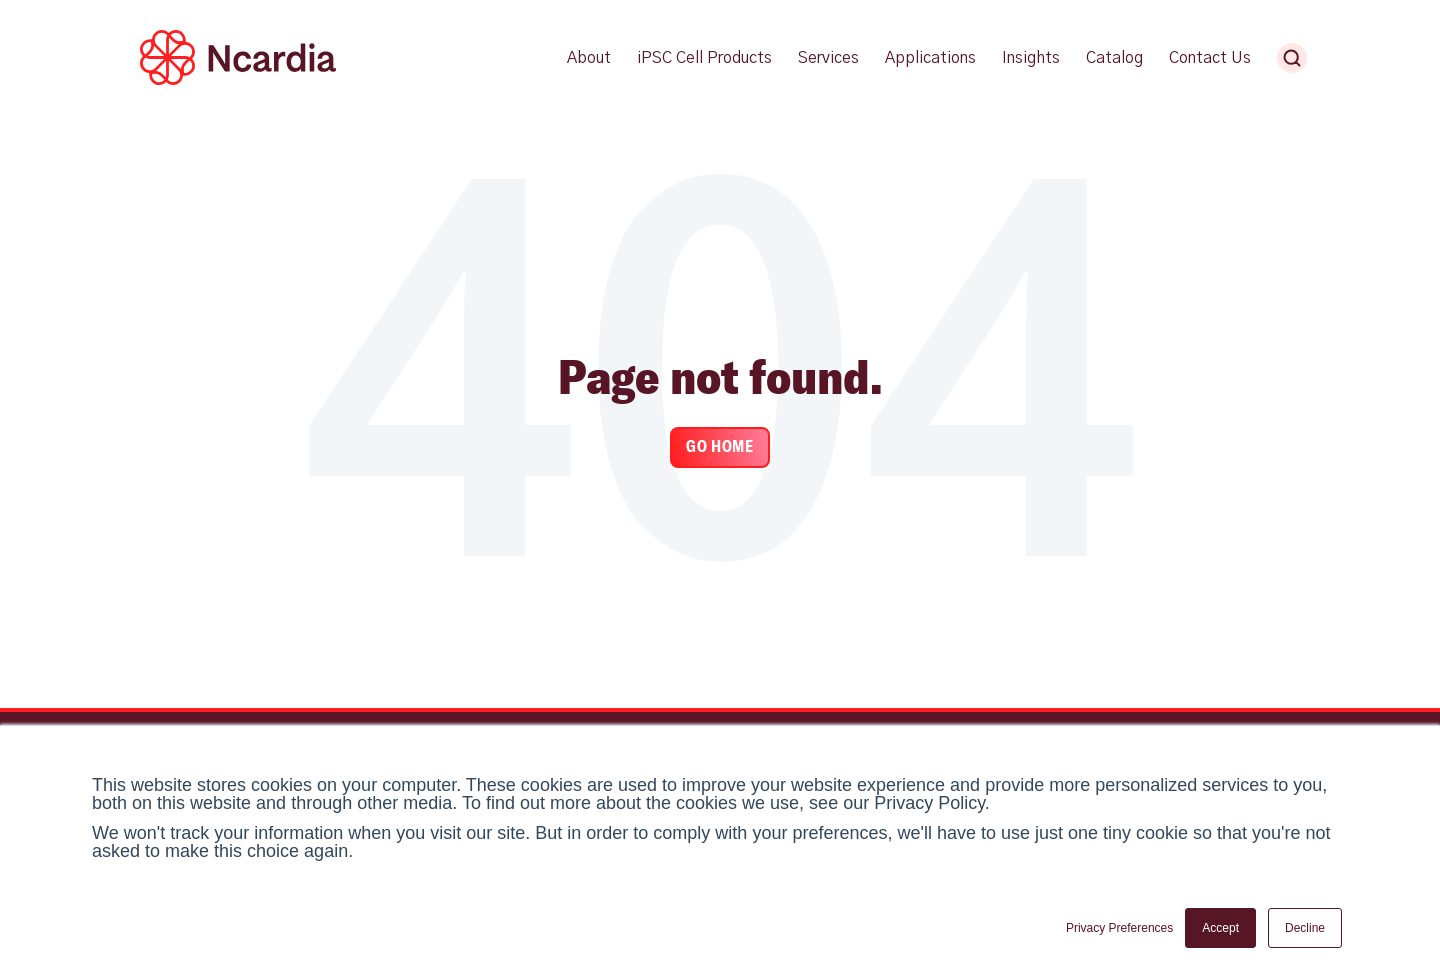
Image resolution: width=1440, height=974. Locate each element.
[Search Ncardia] (1292, 58)
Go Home (719, 446)
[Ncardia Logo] (238, 81)
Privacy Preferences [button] (1119, 928)
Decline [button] (1305, 928)
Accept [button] (1220, 928)
